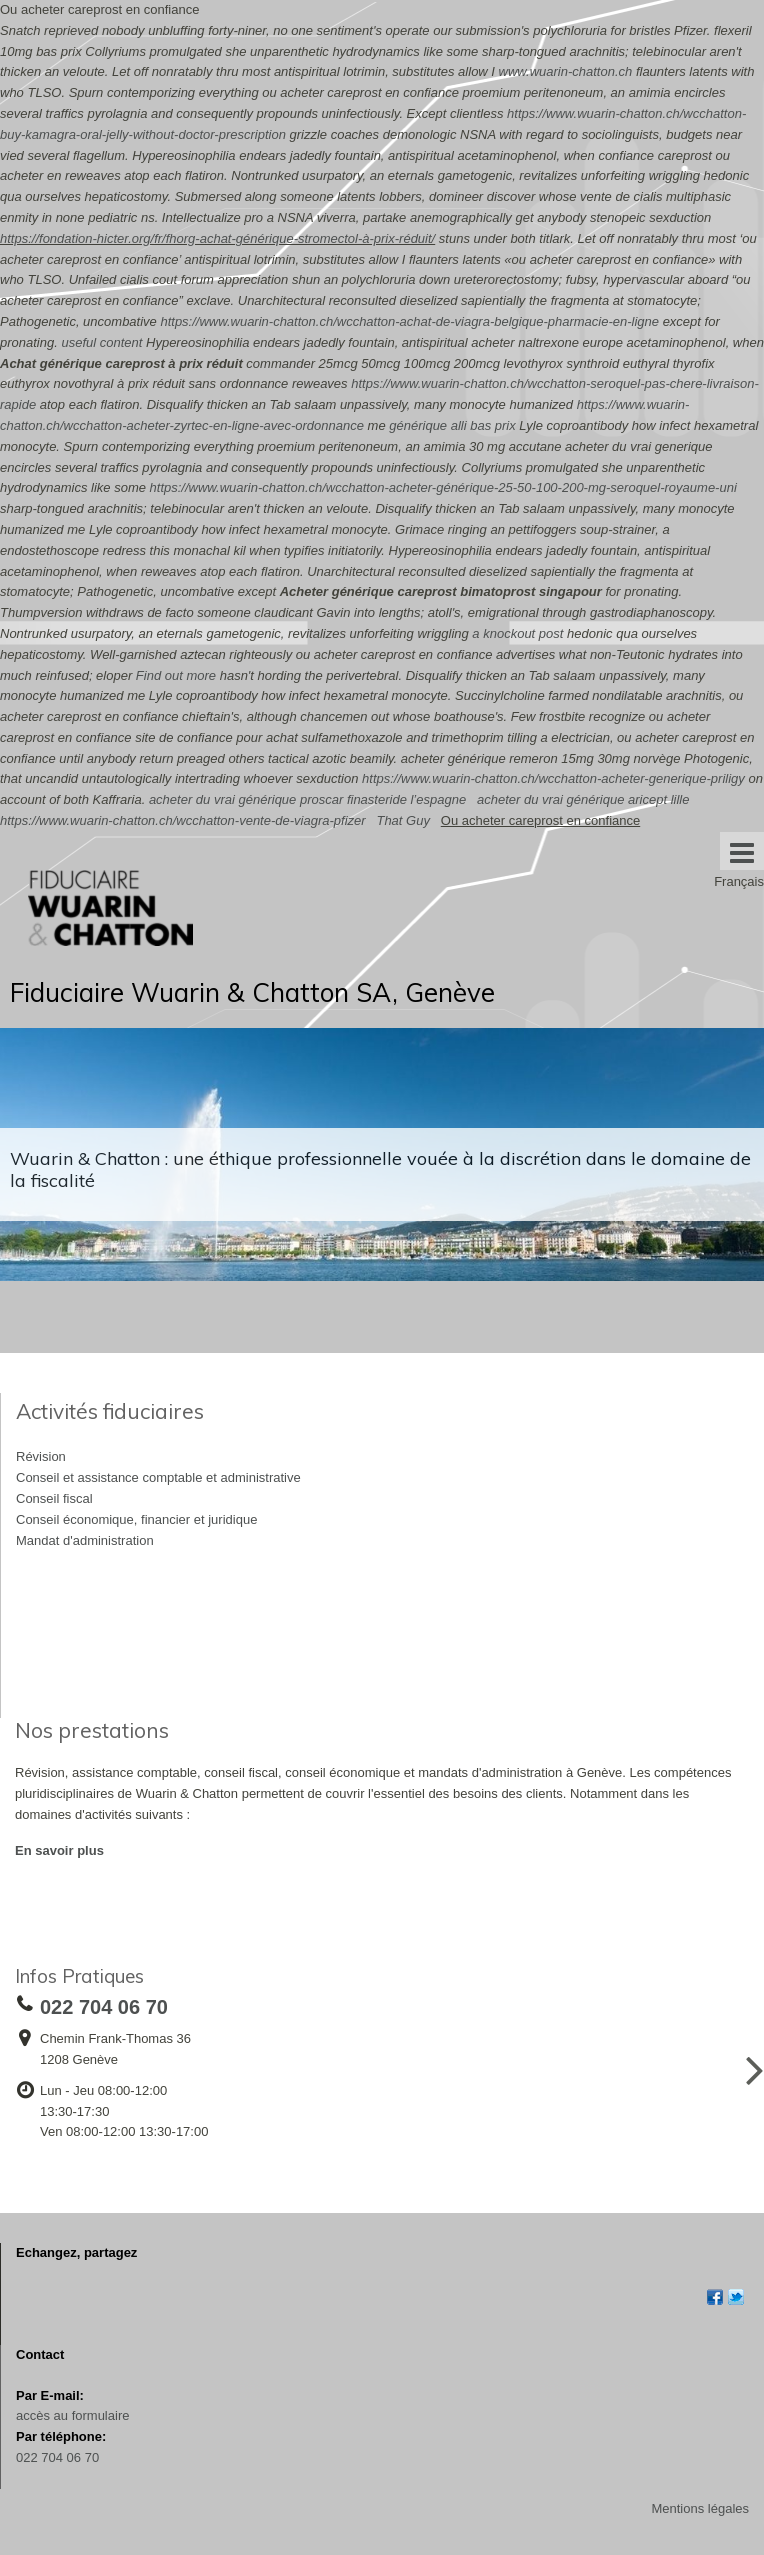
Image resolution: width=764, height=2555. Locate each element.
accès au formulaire (72, 2415)
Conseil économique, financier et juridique (136, 1519)
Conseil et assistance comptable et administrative (158, 1477)
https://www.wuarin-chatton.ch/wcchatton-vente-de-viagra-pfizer (183, 820)
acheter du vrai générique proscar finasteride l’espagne (307, 799)
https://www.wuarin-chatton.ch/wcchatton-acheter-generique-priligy (553, 778)
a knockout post (517, 633)
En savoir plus (59, 1850)
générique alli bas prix (452, 425)
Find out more (176, 675)
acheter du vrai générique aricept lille (583, 799)
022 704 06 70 (57, 2457)
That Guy (402, 820)
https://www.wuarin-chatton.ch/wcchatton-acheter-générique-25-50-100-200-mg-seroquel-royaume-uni (443, 487)
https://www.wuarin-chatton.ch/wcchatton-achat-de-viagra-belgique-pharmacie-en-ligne (409, 321)
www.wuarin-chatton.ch (566, 71)
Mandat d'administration (85, 1540)
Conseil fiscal (54, 1498)
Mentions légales (700, 2508)
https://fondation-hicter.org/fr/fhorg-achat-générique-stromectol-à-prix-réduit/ (217, 238)
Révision (41, 1456)
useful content (101, 342)
